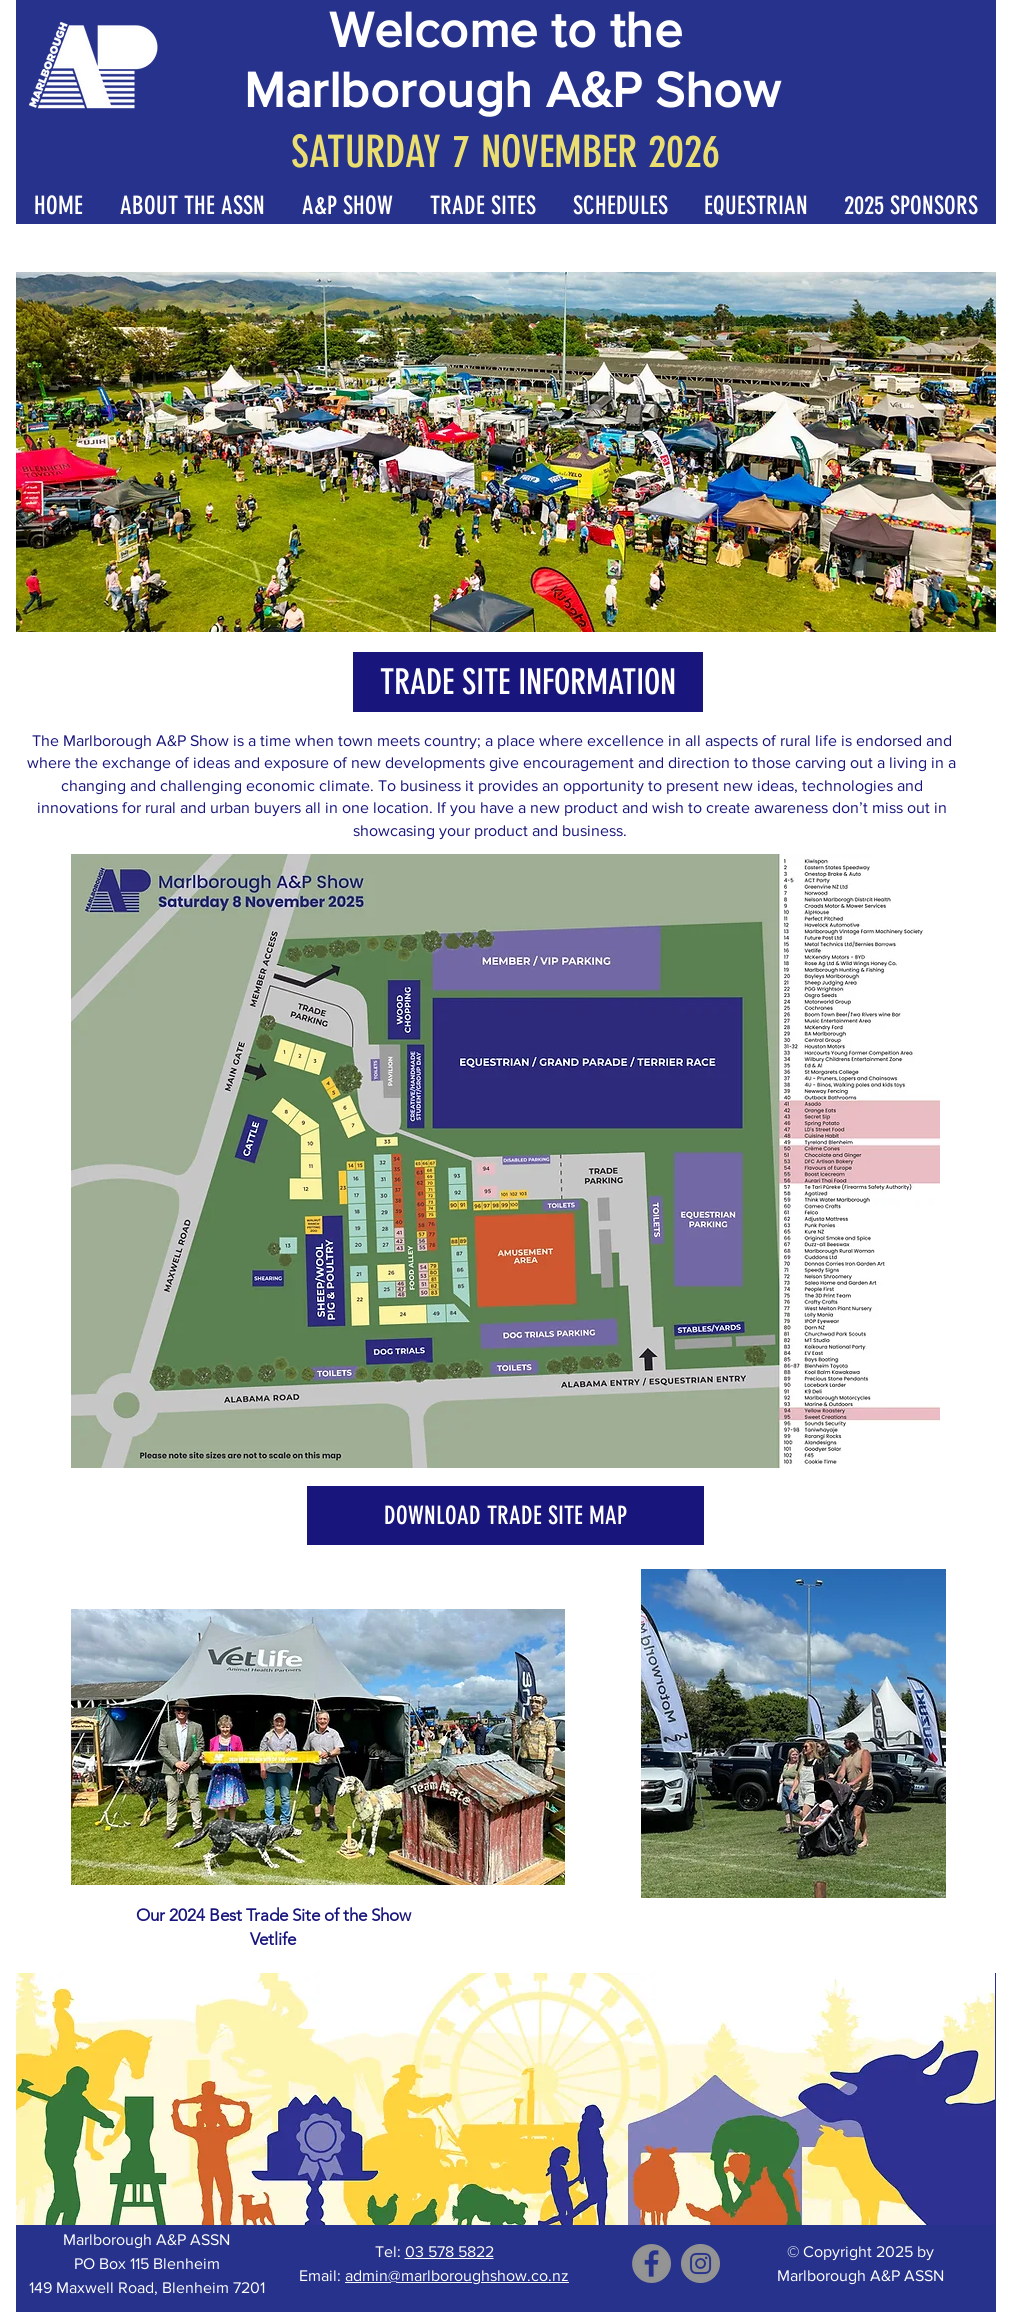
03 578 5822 (449, 2251)
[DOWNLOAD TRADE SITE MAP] (505, 1515)
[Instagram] (700, 2263)
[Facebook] (651, 2263)
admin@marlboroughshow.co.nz (457, 2275)
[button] (59, 204)
